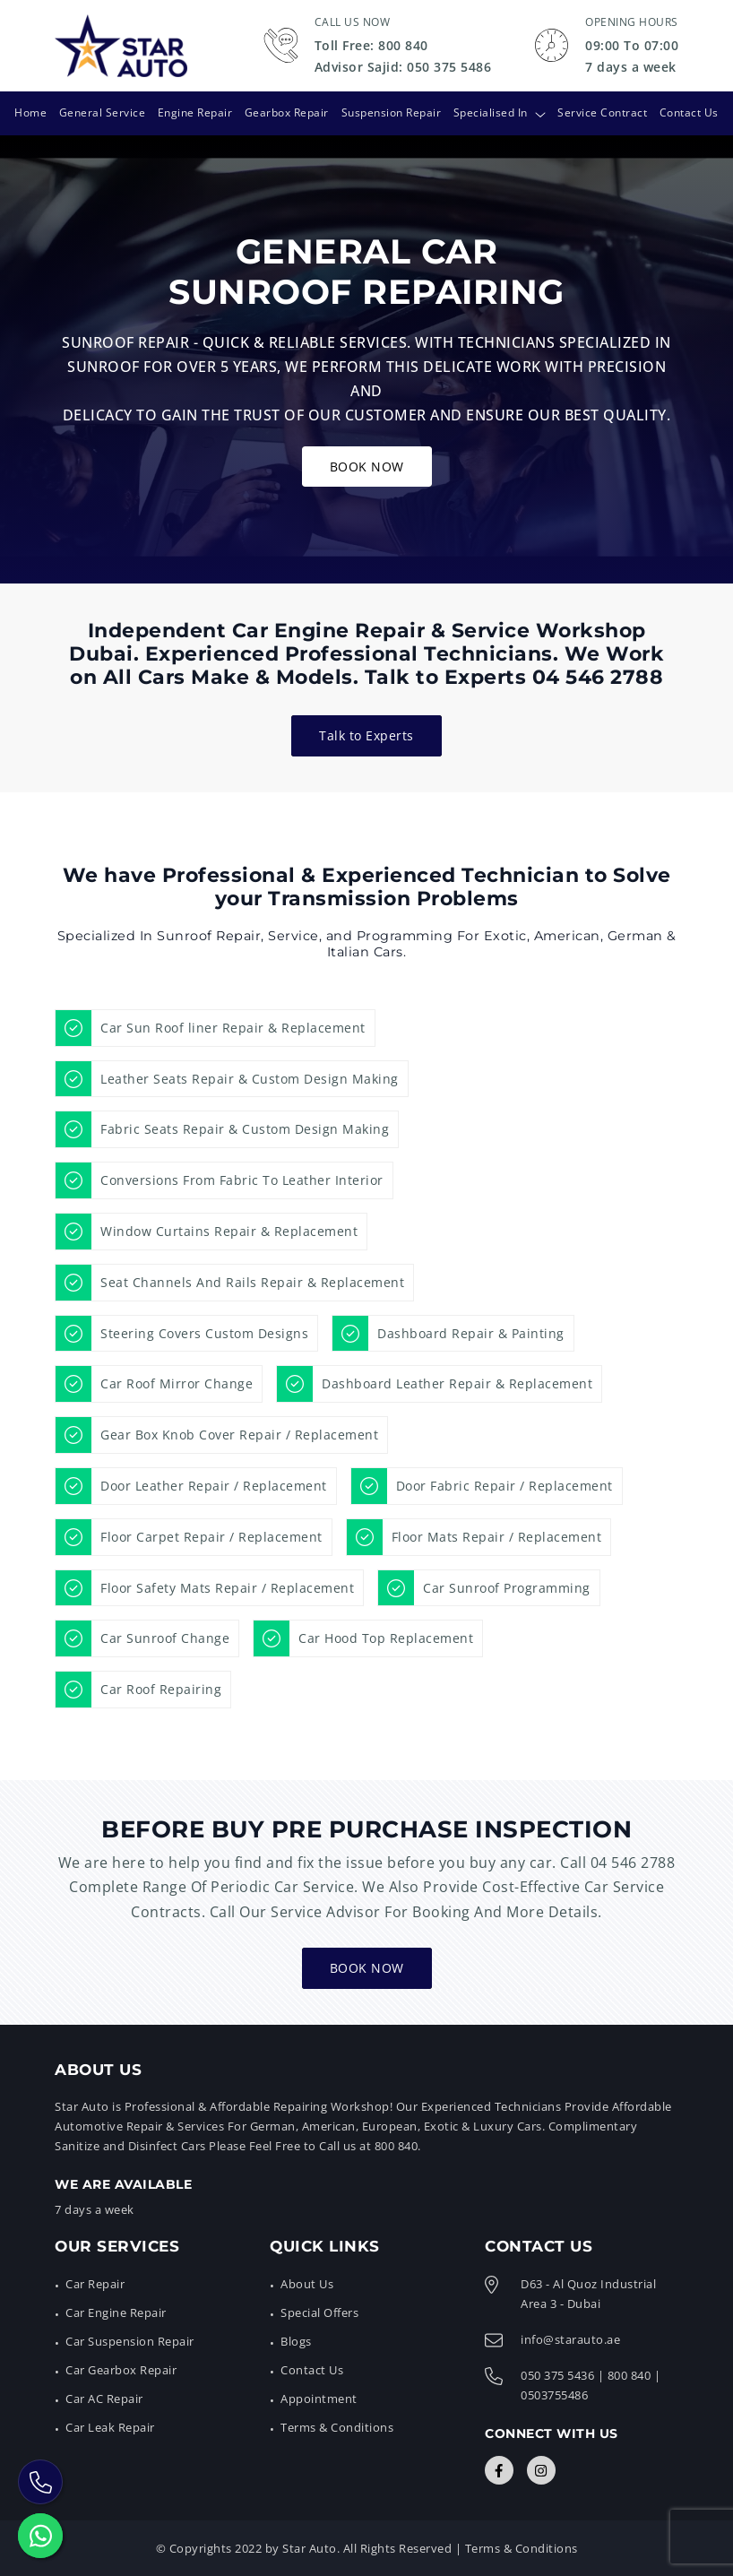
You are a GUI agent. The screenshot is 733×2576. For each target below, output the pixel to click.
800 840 (629, 2375)
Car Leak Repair (110, 2427)
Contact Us (690, 112)
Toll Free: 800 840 (371, 45)
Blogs (296, 2341)
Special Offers (319, 2312)
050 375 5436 (557, 2375)
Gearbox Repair (287, 112)
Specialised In (490, 112)
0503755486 (554, 2395)
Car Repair (95, 2283)
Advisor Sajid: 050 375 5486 (403, 66)
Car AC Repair (104, 2398)
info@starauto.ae (570, 2339)
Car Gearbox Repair (121, 2370)
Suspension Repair (391, 112)
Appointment (319, 2398)
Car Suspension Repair (129, 2341)
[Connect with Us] (499, 2470)
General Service (101, 112)
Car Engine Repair (116, 2312)
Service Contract (603, 112)
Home (29, 112)
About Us (306, 2283)
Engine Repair (194, 112)
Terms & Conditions (336, 2427)
